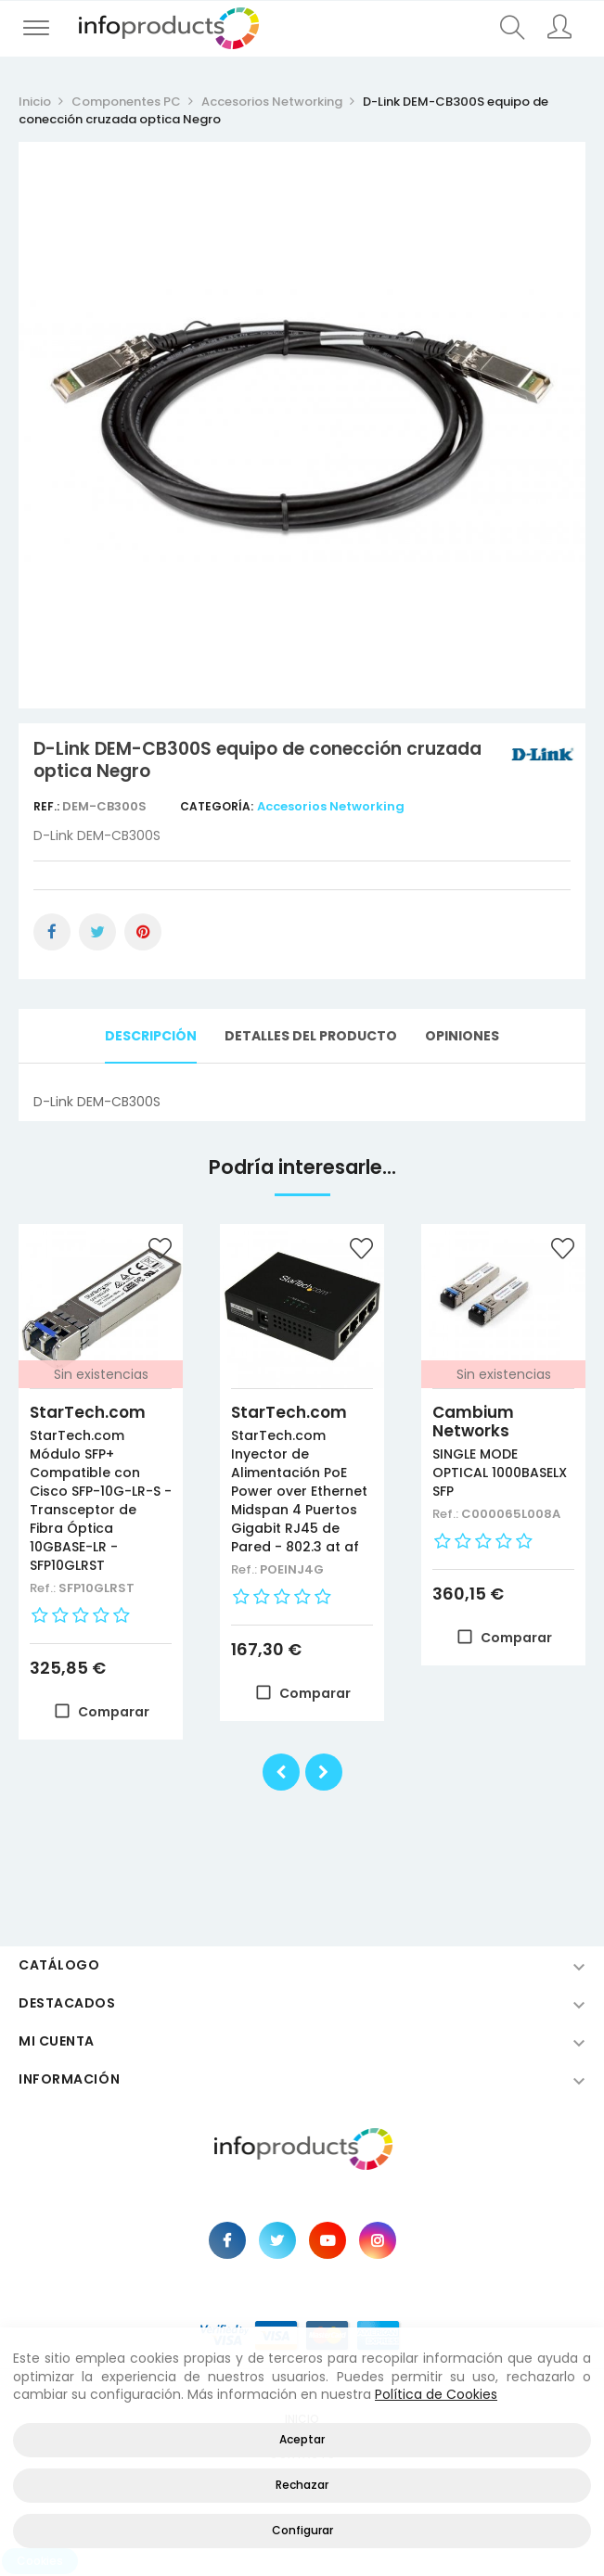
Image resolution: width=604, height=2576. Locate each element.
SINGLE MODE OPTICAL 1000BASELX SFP (499, 1472)
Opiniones (462, 1036)
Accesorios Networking (331, 806)
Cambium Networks (473, 1421)
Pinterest (142, 931)
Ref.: (47, 806)
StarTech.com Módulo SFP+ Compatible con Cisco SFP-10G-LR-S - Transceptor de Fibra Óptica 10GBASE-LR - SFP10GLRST (101, 1500)
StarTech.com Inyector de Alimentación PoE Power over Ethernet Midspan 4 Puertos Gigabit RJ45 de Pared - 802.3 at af (299, 1491)
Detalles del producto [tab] (311, 1036)
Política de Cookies (436, 2394)
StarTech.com (88, 1412)
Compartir (52, 931)
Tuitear (97, 931)
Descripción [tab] (151, 1036)
